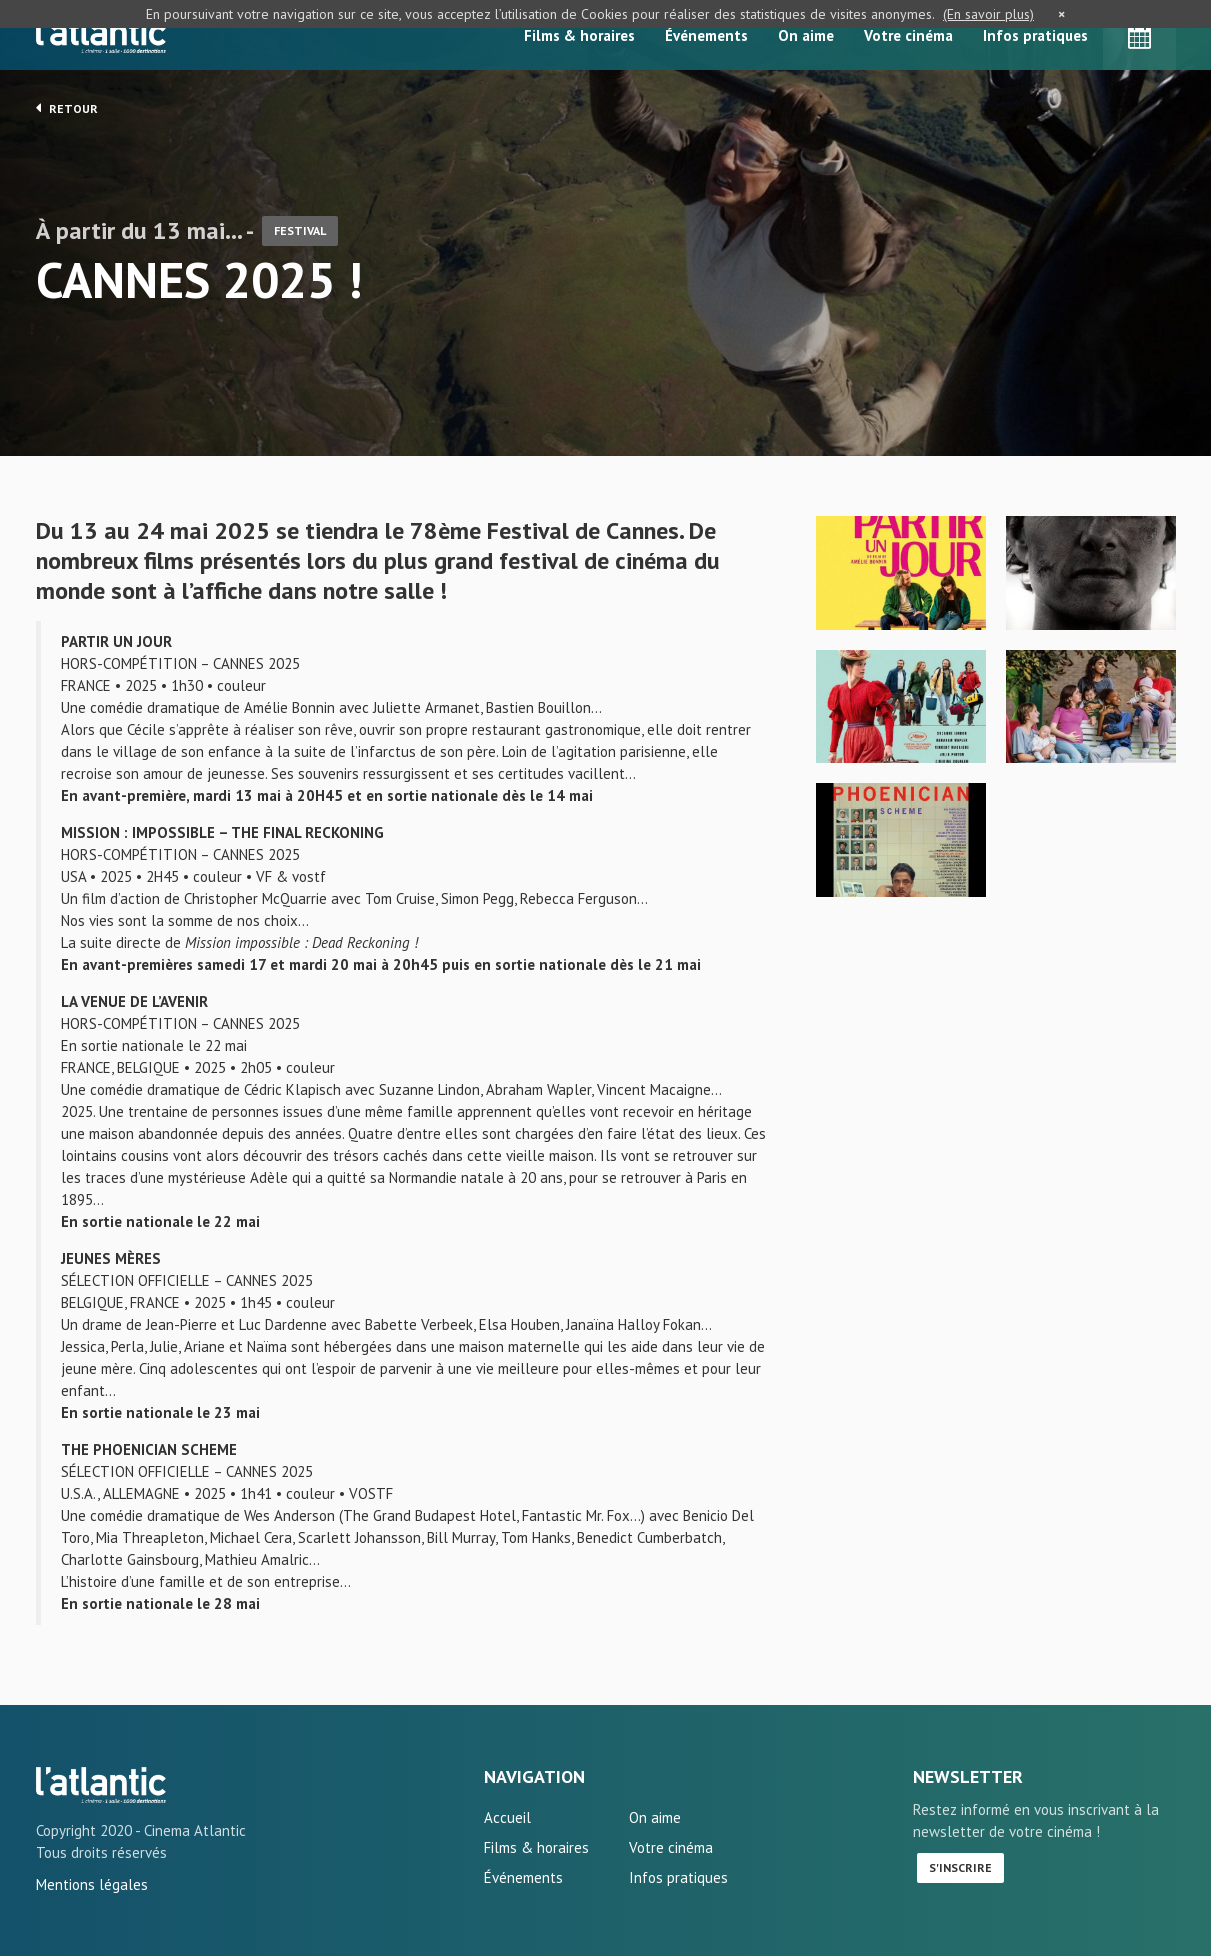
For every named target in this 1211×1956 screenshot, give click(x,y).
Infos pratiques (1035, 35)
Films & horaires (579, 35)
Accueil (507, 1817)
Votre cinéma (908, 35)
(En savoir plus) (988, 14)
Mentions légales (92, 1884)
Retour (67, 108)
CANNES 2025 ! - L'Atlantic (101, 1785)
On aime (806, 35)
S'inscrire (960, 1867)
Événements (706, 35)
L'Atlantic (101, 35)
